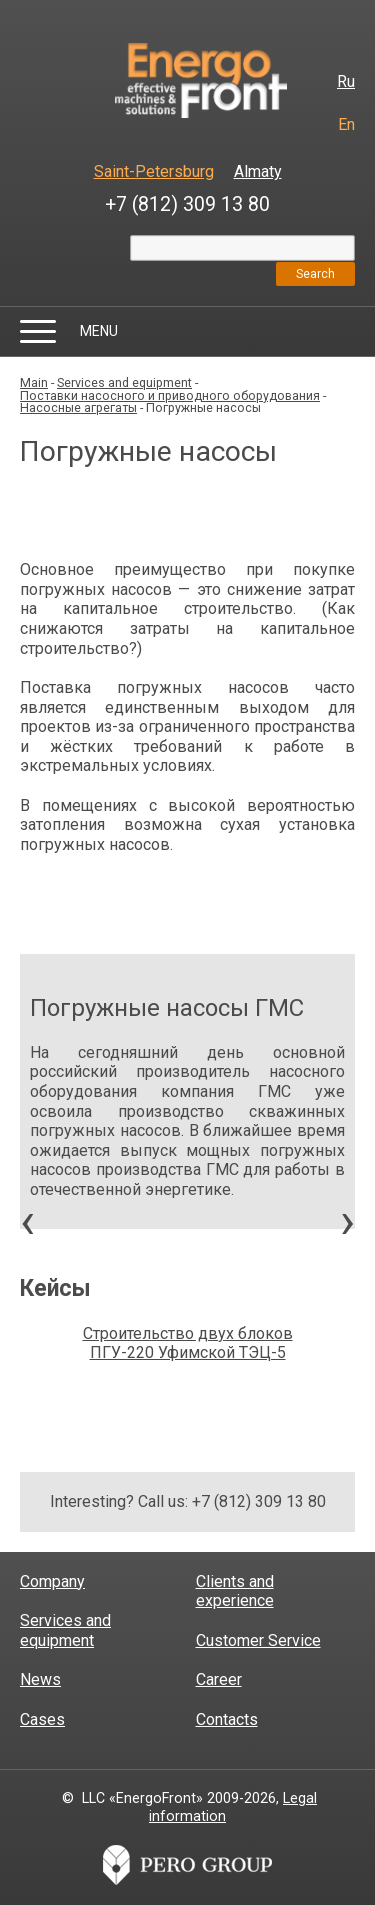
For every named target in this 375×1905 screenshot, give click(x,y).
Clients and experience (235, 1591)
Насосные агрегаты (78, 407)
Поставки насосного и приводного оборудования (170, 395)
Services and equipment (124, 382)
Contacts (227, 1719)
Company (52, 1581)
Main (34, 382)
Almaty (258, 171)
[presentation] (27, 1227)
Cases (42, 1719)
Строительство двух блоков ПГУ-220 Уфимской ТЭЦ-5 (188, 1343)
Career (219, 1679)
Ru (346, 81)
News (40, 1679)
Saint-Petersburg (154, 171)
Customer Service (258, 1640)
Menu (99, 331)
